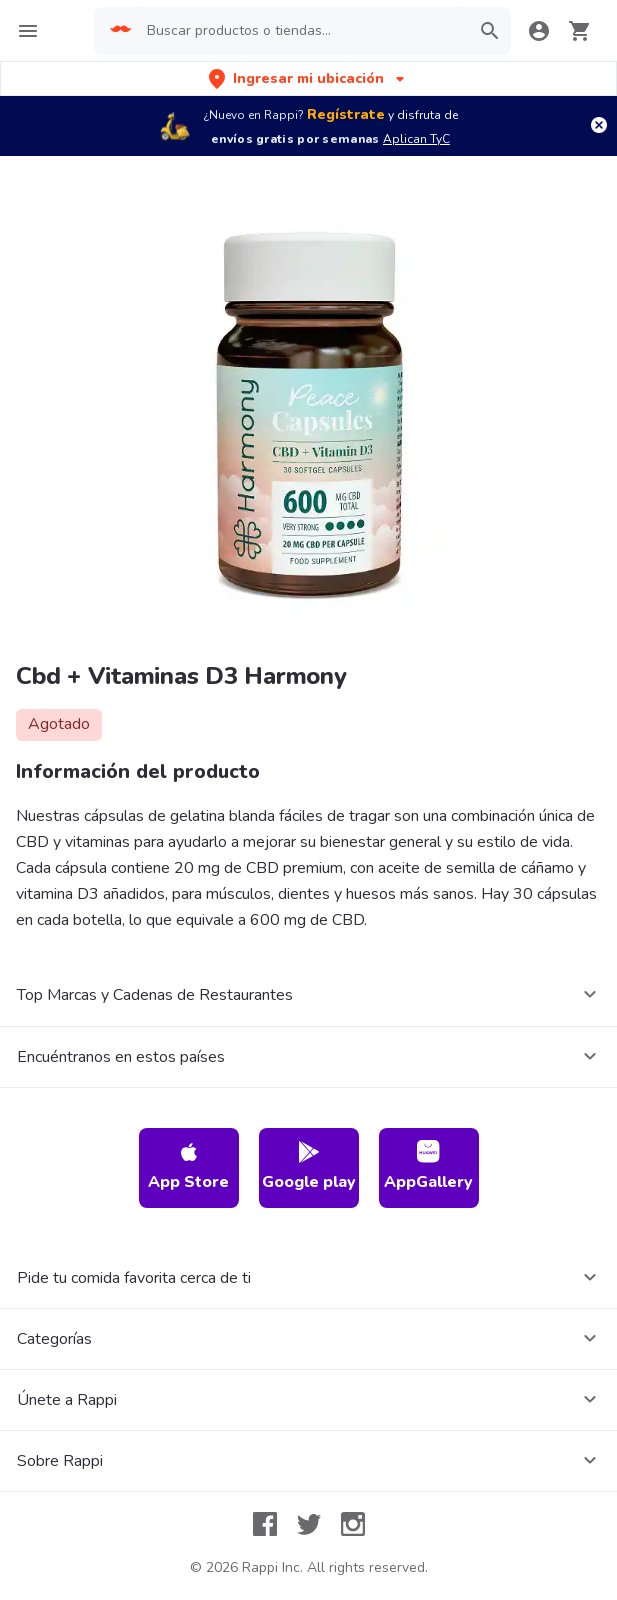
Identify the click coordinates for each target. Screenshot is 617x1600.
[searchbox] (302, 31)
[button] (308, 78)
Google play (309, 1166)
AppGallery (428, 1166)
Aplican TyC (416, 139)
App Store (188, 1166)
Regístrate (346, 114)
